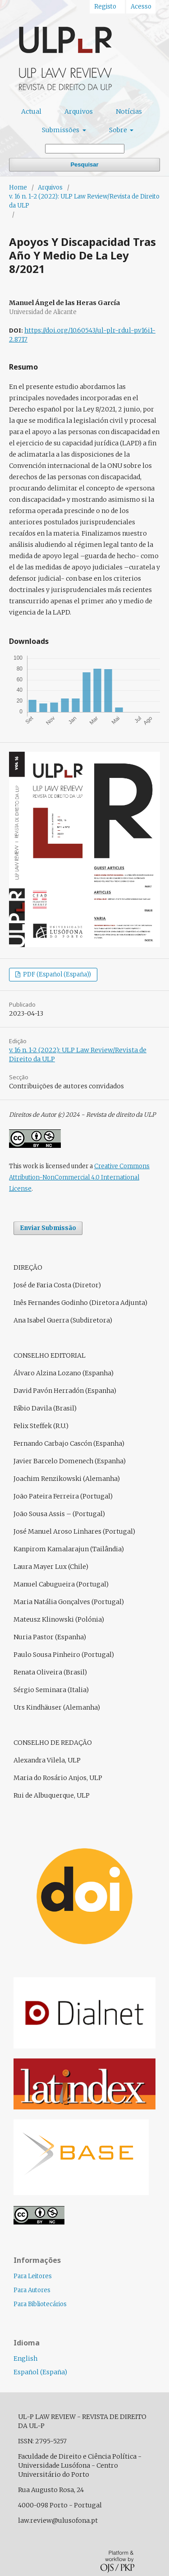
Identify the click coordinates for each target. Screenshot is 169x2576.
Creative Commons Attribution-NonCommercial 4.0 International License (79, 1177)
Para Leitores (33, 2276)
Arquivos (78, 111)
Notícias (129, 111)
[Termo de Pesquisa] (84, 148)
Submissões (61, 130)
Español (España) (40, 2372)
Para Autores (32, 2290)
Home (18, 187)
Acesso (141, 6)
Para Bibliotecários (40, 2304)
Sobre (118, 130)
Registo (105, 6)
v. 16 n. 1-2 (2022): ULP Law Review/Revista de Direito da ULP (84, 201)
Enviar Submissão (48, 1228)
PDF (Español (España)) (56, 974)
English (25, 2358)
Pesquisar (84, 164)
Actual (31, 111)
